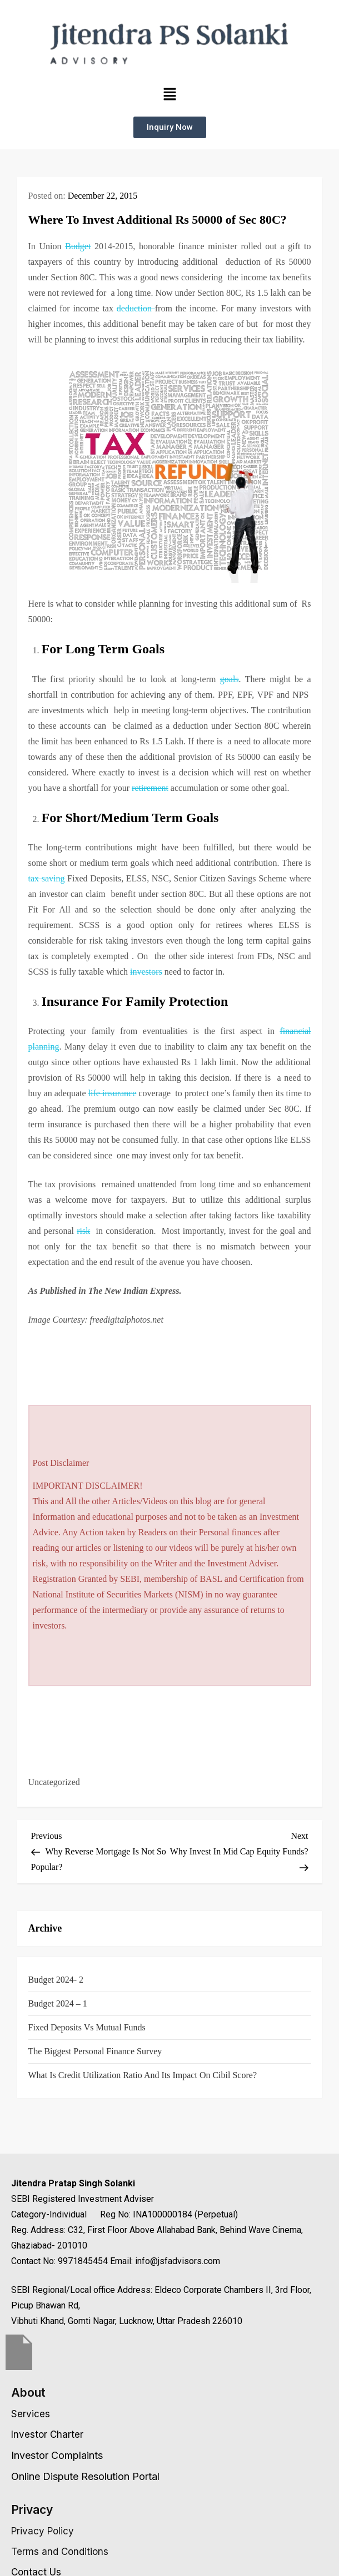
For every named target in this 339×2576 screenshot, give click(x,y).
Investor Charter (47, 2434)
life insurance (112, 1093)
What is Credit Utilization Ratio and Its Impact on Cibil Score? (142, 2075)
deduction (136, 308)
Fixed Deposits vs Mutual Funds (87, 2027)
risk (83, 1231)
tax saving (46, 878)
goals (229, 679)
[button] (169, 94)
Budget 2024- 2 (56, 1979)
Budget (78, 246)
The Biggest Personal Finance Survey (95, 2051)
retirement (150, 788)
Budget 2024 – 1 (57, 2003)
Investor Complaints (57, 2455)
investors (146, 971)
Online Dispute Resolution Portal (85, 2476)
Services (30, 2413)
